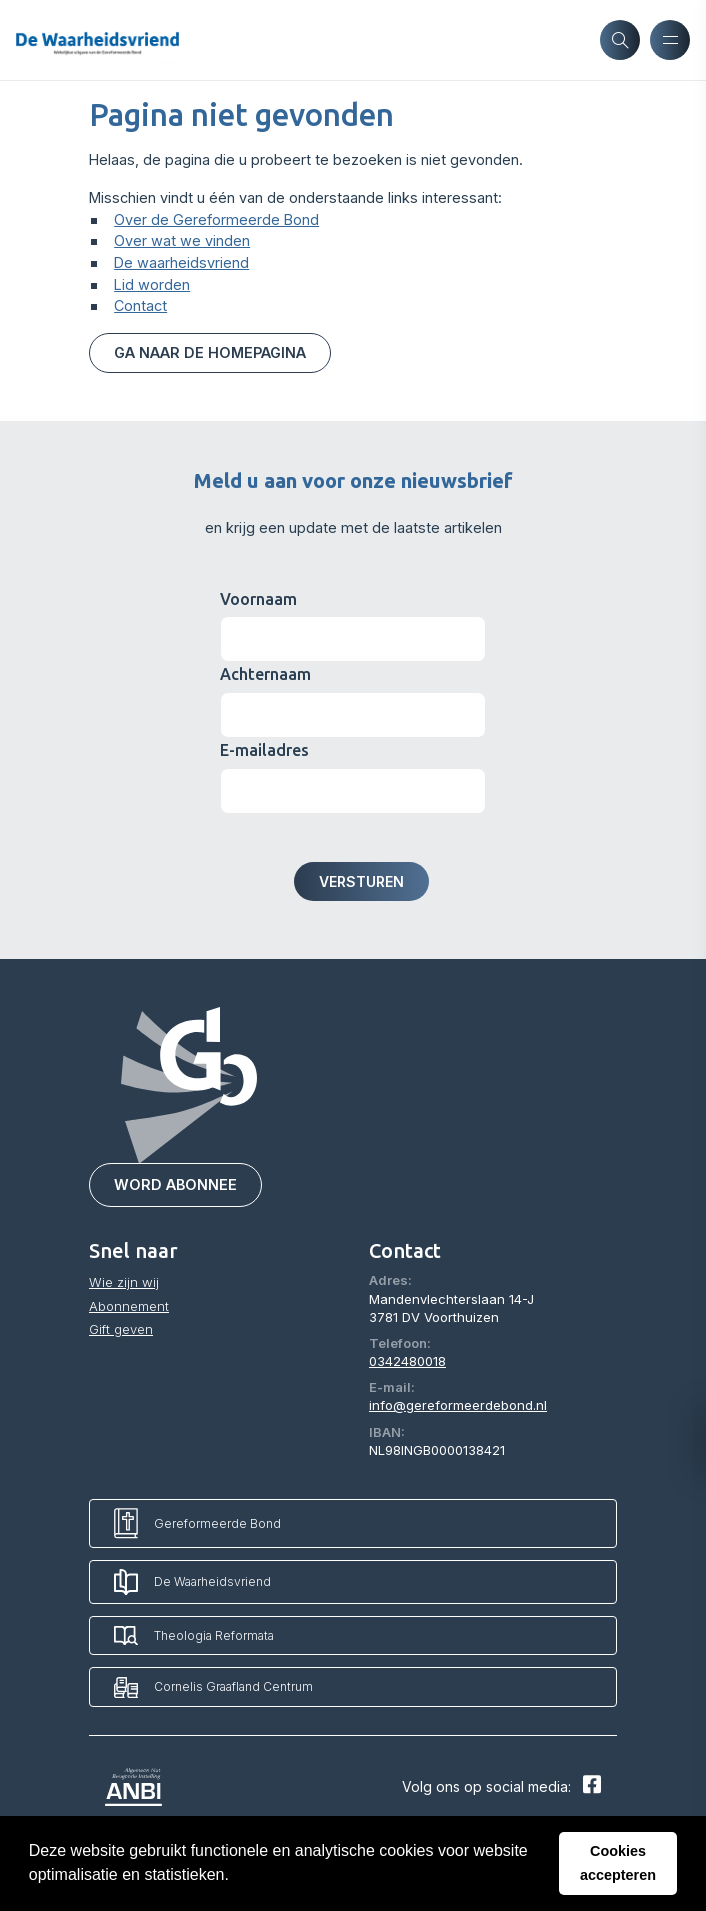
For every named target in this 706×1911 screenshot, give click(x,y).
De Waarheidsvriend (192, 1582)
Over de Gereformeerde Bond (216, 219)
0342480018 (407, 1361)
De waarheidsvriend (181, 262)
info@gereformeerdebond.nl (458, 1406)
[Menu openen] (670, 40)
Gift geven (121, 1329)
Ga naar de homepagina (210, 352)
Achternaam (265, 675)
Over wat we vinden (182, 240)
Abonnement (129, 1306)
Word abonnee (176, 1185)
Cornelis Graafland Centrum (213, 1687)
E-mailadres (264, 750)
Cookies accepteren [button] (618, 1863)
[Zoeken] (620, 40)
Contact (140, 305)
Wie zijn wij (124, 1283)
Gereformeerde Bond (197, 1523)
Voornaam (258, 599)
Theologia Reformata (194, 1635)
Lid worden (152, 284)
